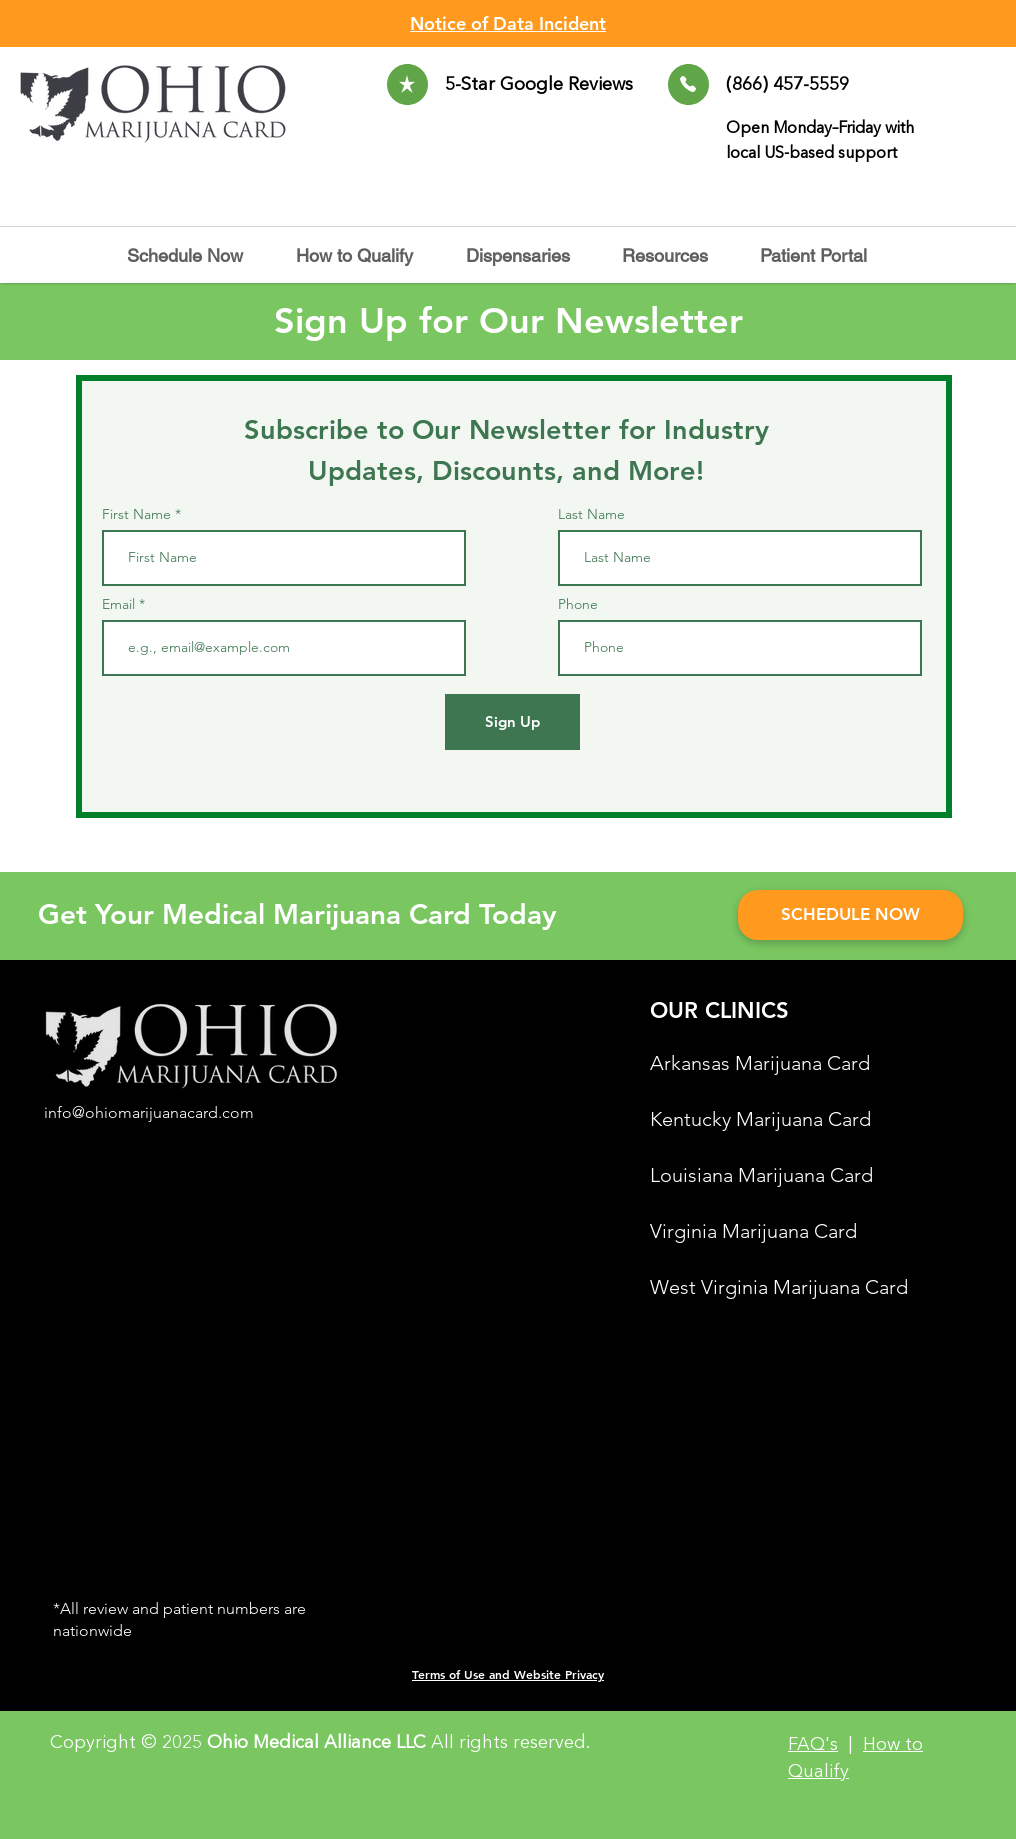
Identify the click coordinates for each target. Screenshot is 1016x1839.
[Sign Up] (512, 722)
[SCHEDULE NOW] (850, 915)
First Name (136, 514)
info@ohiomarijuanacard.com (149, 1112)
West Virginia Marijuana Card (779, 1287)
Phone (578, 604)
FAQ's (813, 1745)
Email (120, 604)
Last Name (591, 514)
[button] (529, 256)
